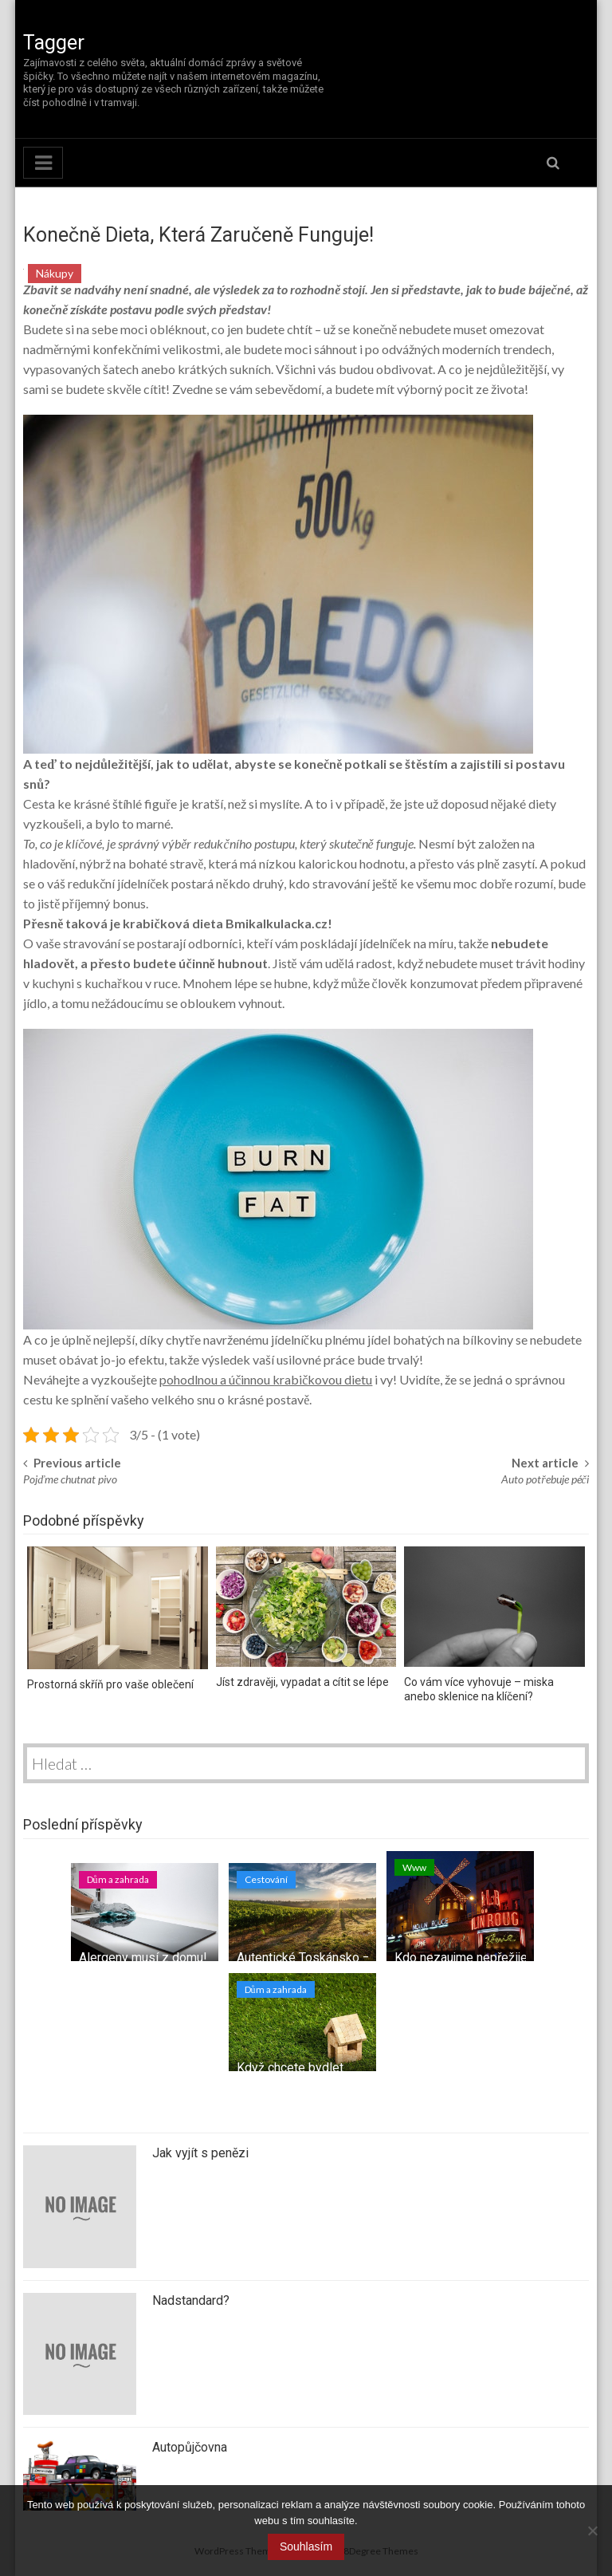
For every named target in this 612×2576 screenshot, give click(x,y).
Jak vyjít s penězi (200, 2152)
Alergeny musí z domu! (143, 1957)
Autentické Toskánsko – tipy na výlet (339, 1957)
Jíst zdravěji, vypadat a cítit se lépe (302, 1682)
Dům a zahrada (118, 1879)
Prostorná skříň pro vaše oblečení (110, 1684)
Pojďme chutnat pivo (70, 1479)
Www (414, 1867)
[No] (592, 2531)
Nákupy (54, 273)
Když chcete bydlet (290, 2067)
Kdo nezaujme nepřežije (461, 1957)
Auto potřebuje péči (545, 1479)
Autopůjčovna (189, 2447)
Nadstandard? (191, 2300)
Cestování (266, 1879)
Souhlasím (306, 2546)
